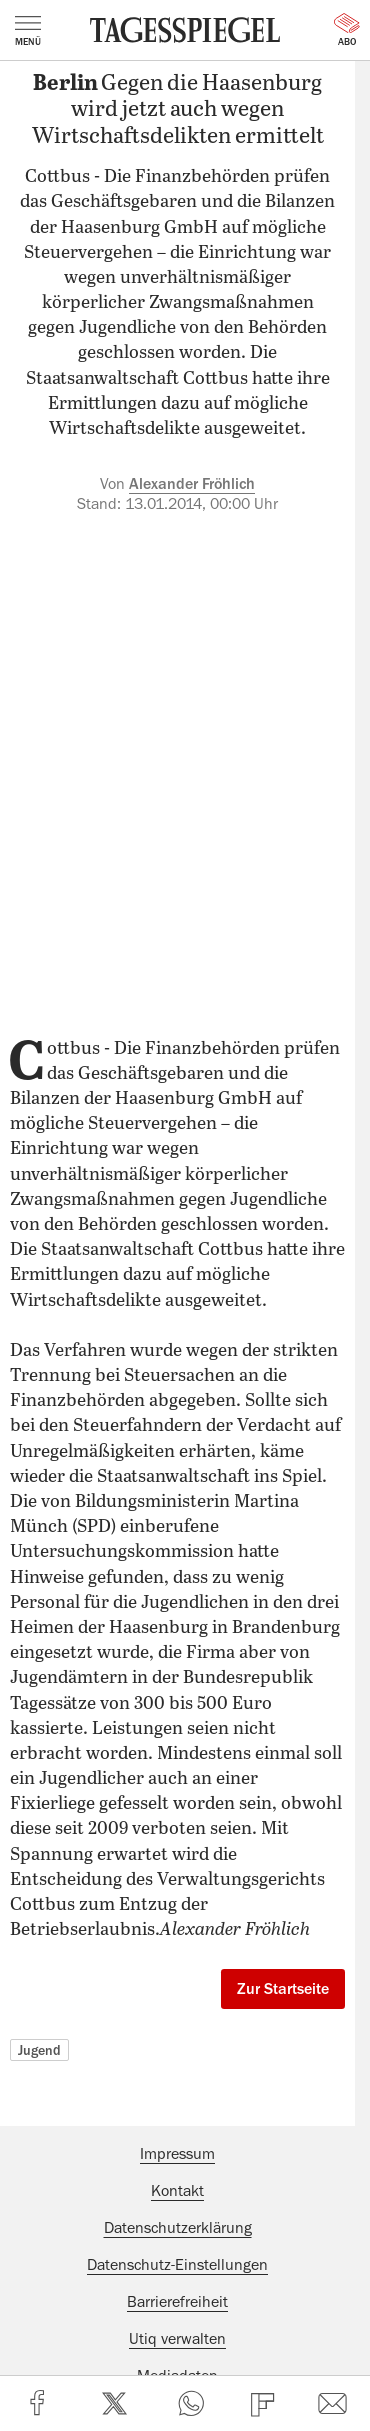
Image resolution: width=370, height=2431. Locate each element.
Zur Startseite (283, 1989)
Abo (347, 30)
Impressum (177, 2154)
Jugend (39, 2050)
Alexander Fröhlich (192, 484)
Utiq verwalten (177, 2339)
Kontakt (177, 2191)
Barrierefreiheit (177, 2302)
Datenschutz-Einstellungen (177, 2265)
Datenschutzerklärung (178, 2228)
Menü (28, 31)
